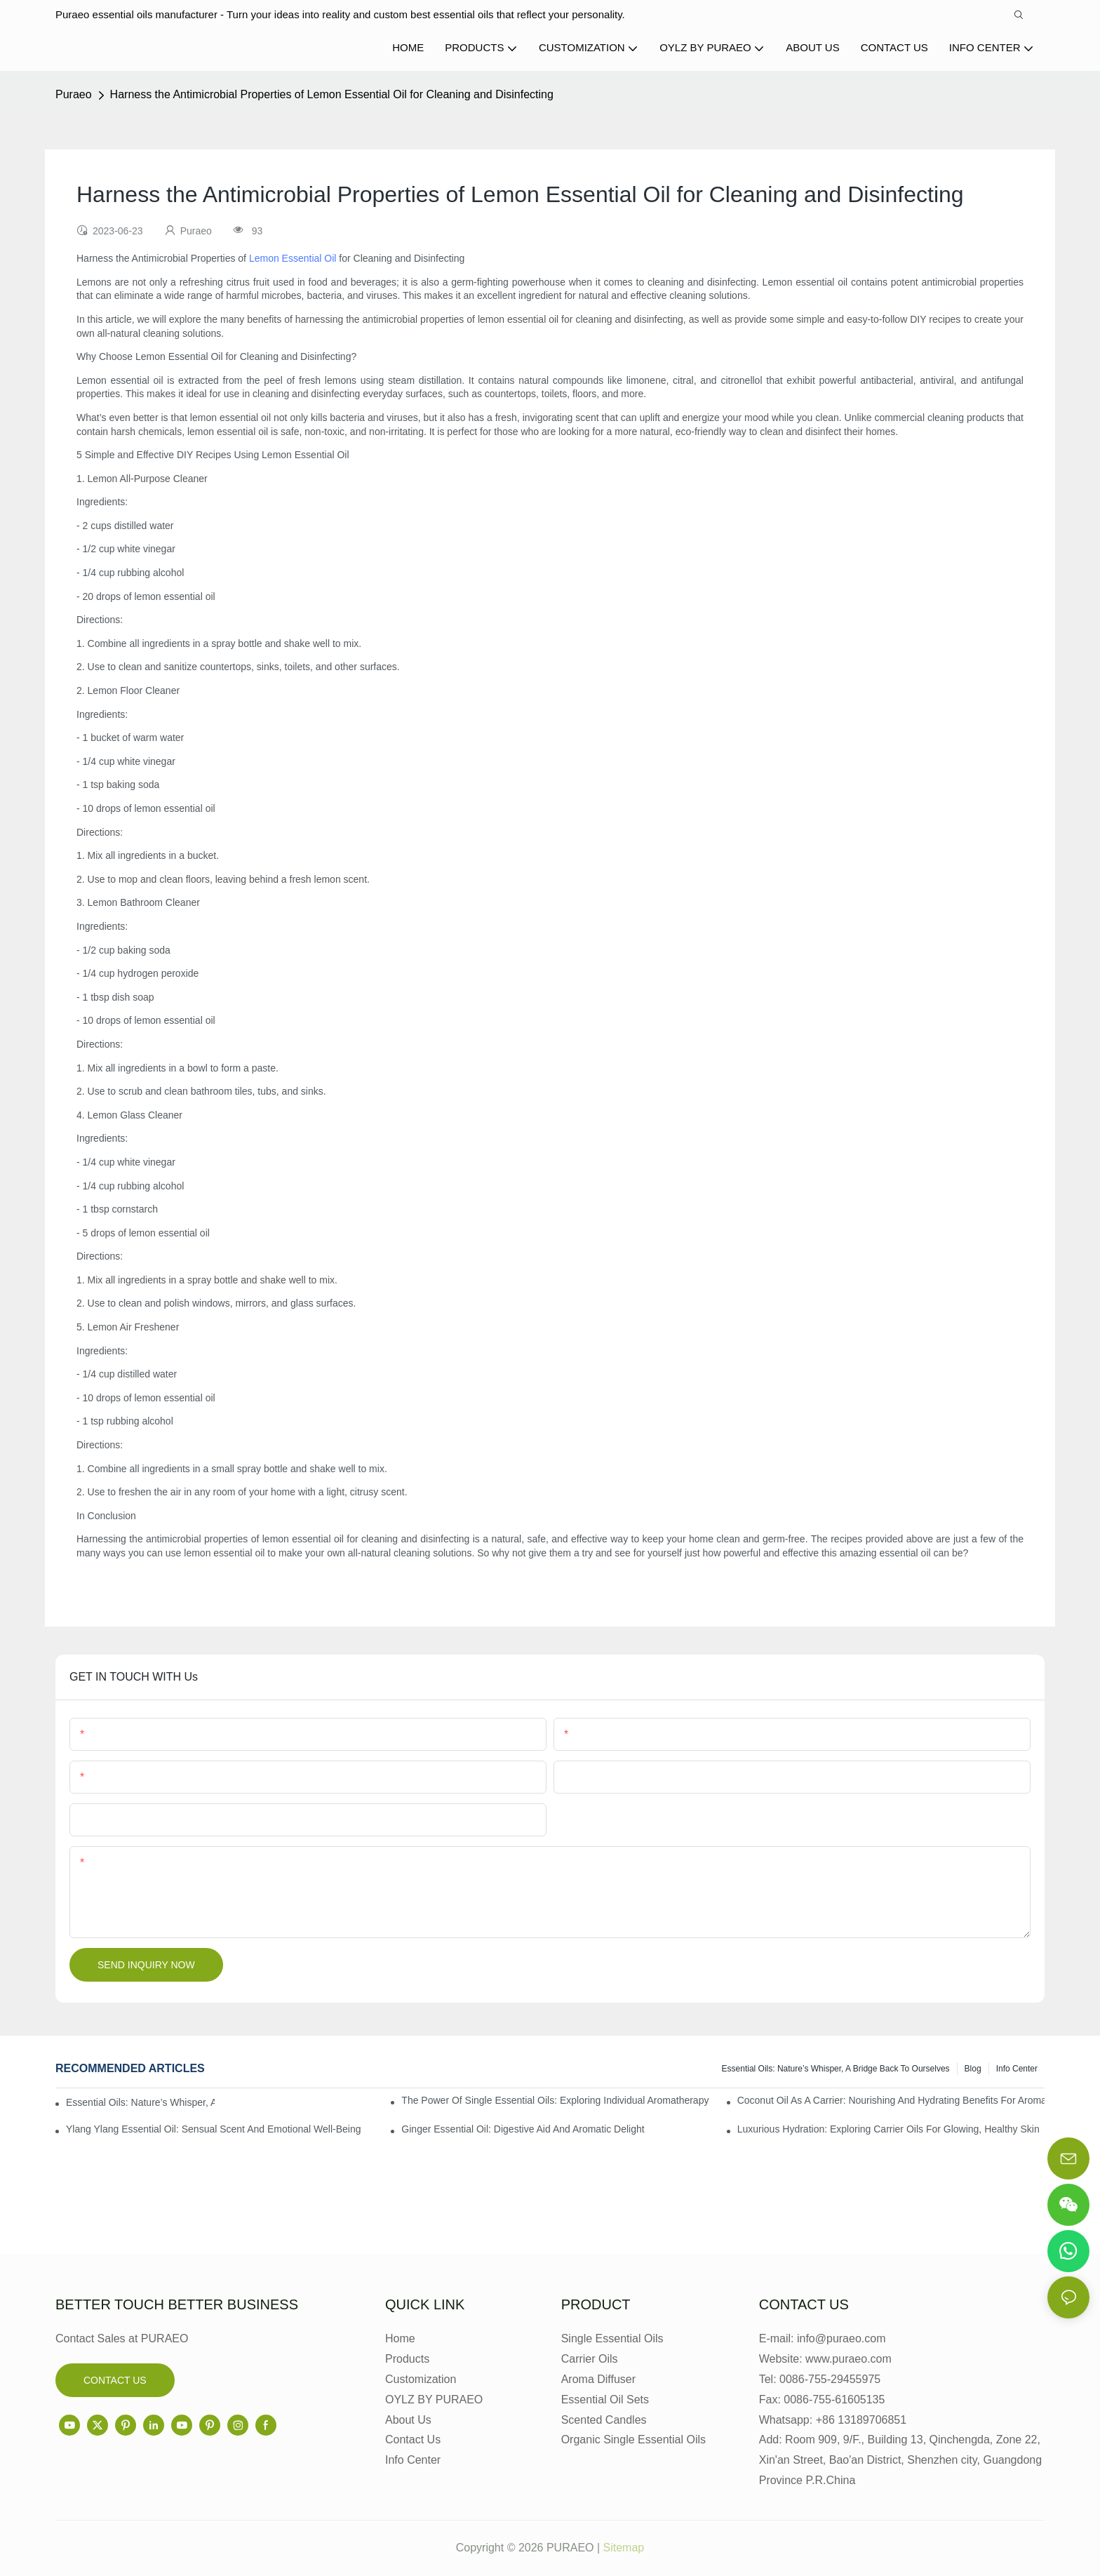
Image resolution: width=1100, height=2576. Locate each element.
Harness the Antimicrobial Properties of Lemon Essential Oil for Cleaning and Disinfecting (332, 94)
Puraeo (73, 94)
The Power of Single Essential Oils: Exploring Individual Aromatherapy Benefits (555, 2100)
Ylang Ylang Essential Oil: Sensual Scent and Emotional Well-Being (213, 2129)
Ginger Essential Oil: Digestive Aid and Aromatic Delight (522, 2129)
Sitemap (624, 2548)
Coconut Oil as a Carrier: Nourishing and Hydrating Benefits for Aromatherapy (891, 2100)
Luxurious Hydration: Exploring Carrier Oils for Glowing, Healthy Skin (888, 2129)
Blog (973, 2069)
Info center (1017, 2069)
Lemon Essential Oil (293, 258)
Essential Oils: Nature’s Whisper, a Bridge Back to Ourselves (836, 2069)
